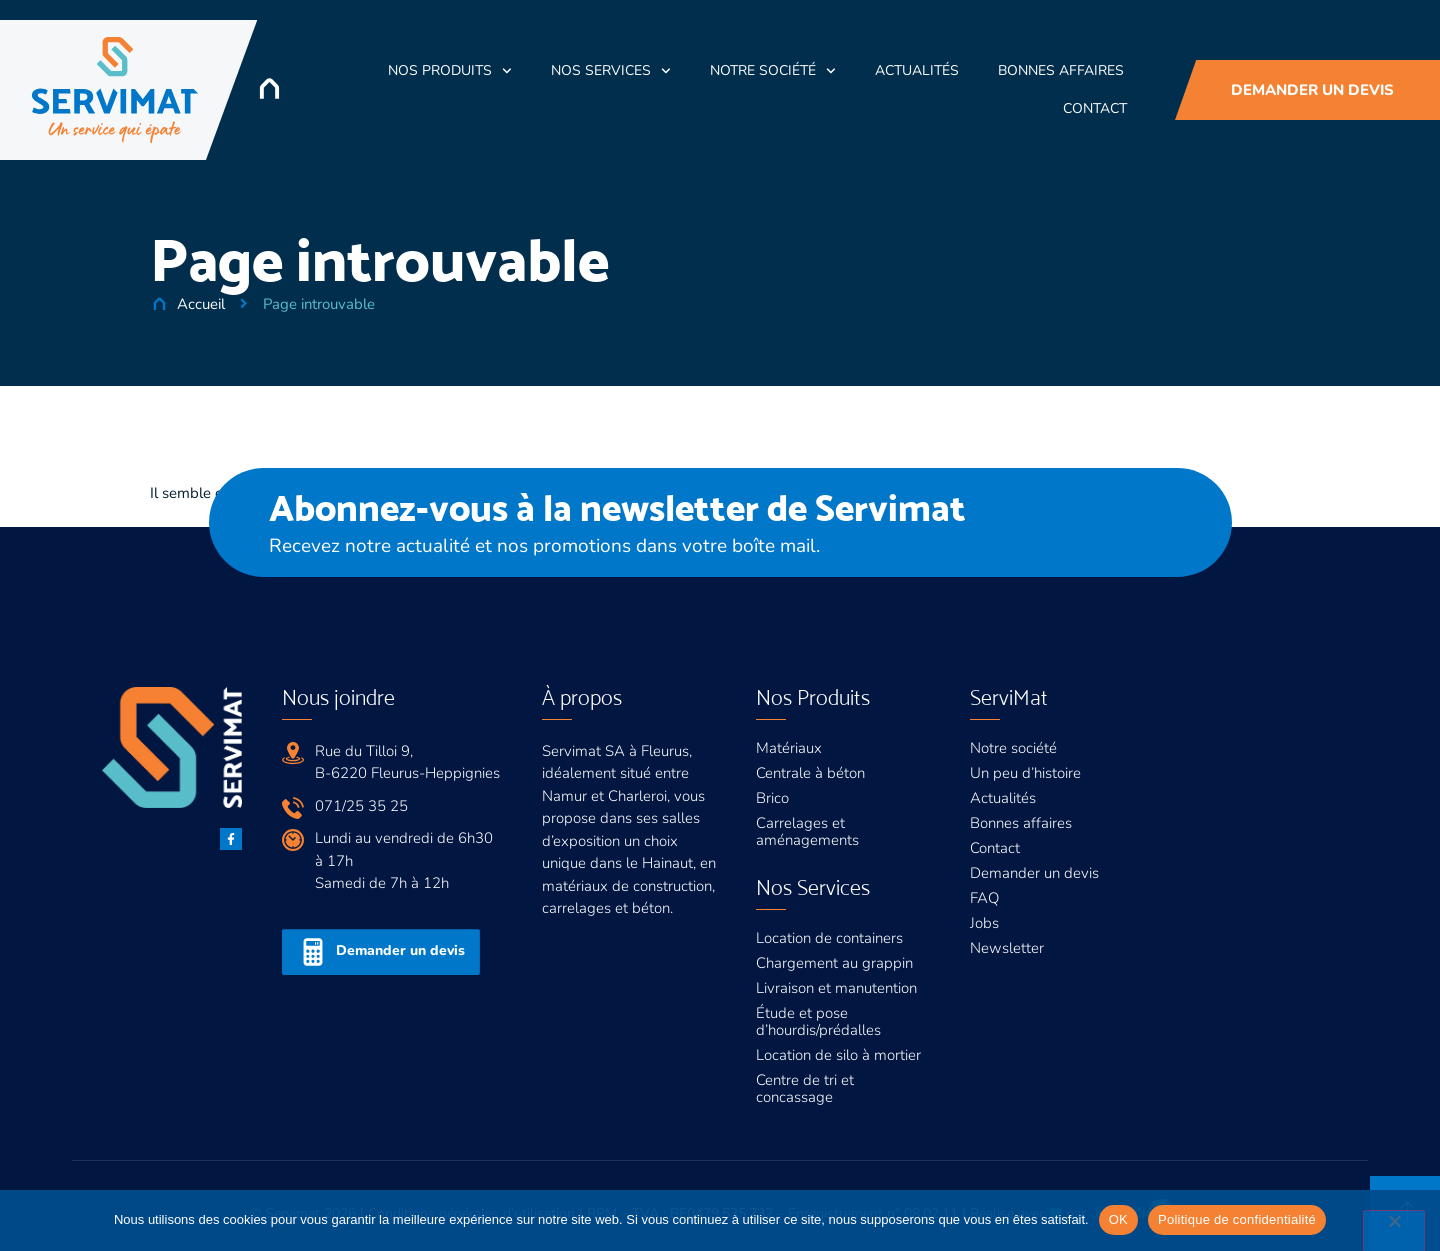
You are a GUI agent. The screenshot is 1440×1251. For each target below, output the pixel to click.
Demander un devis (1034, 873)
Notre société (773, 71)
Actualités (917, 70)
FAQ (984, 898)
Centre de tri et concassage (805, 1088)
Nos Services (611, 71)
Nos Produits (450, 71)
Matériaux (789, 748)
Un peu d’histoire (1025, 773)
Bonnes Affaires (1061, 70)
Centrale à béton (810, 773)
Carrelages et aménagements (807, 831)
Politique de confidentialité (1237, 1219)
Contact (1095, 108)
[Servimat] (115, 90)
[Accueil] (269, 88)
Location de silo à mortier (838, 1055)
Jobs (984, 923)
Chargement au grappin (834, 963)
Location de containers (829, 938)
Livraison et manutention (836, 988)
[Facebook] (231, 839)
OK (1118, 1219)
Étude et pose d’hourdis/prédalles (818, 1021)
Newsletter (1007, 948)
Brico (772, 798)
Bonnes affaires (1021, 823)
